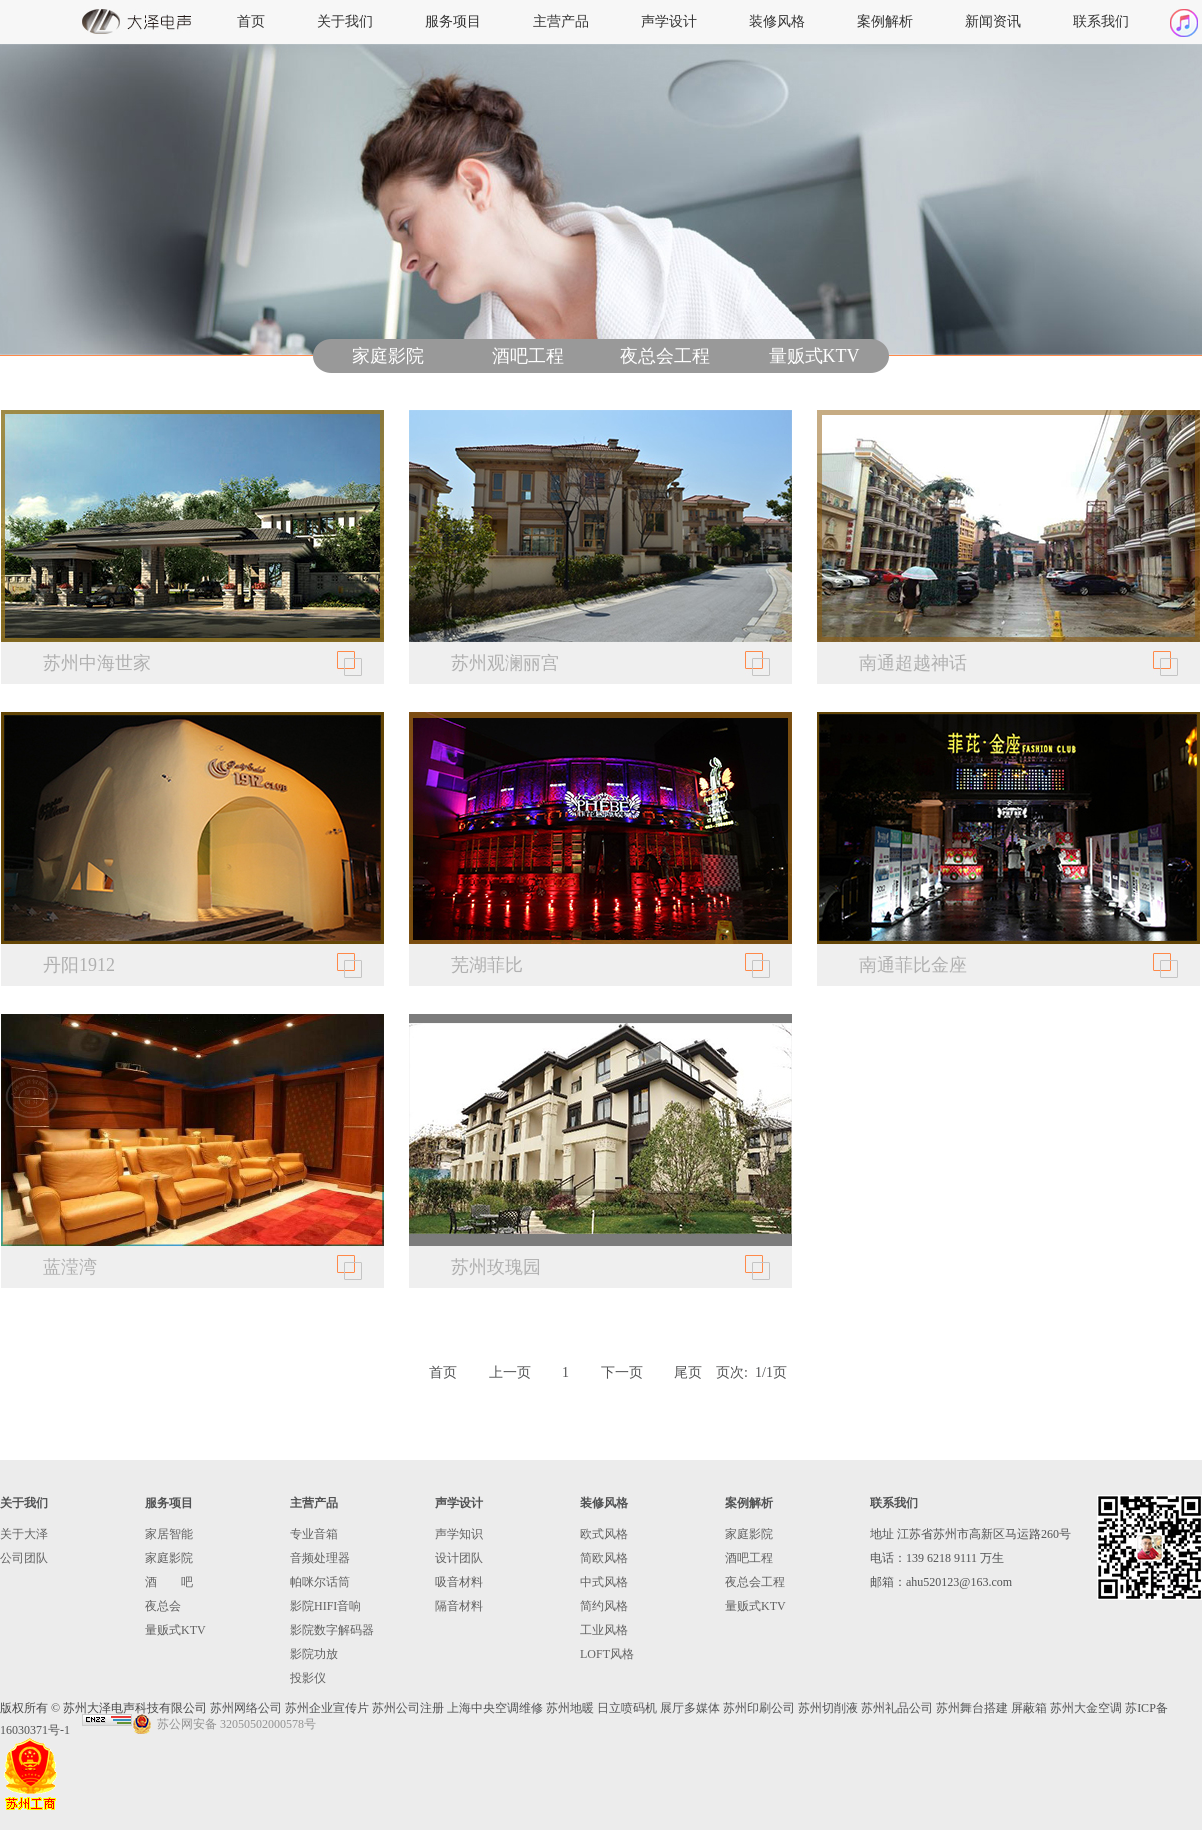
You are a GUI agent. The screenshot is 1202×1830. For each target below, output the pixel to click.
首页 (251, 21)
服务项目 (453, 21)
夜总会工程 (665, 356)
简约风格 (604, 1606)
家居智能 (169, 1534)
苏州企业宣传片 (327, 1708)
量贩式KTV (814, 356)
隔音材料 (459, 1606)
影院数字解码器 (332, 1630)
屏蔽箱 (1029, 1708)
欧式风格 (604, 1534)
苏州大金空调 (1086, 1708)
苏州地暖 (570, 1708)
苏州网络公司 (246, 1708)
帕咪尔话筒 (320, 1582)
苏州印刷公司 (759, 1708)
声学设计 (669, 21)
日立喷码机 (627, 1708)
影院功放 (314, 1654)
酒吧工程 (528, 356)
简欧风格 (604, 1558)
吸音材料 (459, 1582)
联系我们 (1101, 21)
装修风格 (777, 21)
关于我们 (345, 21)
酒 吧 (169, 1582)
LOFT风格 (607, 1654)
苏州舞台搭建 (972, 1708)
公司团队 (24, 1558)
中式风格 (604, 1582)
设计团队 (459, 1558)
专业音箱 (314, 1534)
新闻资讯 (993, 21)
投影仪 (308, 1678)
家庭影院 (388, 356)
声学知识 (459, 1534)
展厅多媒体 (690, 1708)
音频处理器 (320, 1558)
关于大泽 (24, 1534)
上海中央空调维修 (495, 1708)
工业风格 (604, 1630)
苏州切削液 (828, 1708)
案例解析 (885, 21)
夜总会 (163, 1606)
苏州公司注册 (408, 1708)
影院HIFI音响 (325, 1606)
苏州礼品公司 (897, 1708)
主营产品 (561, 21)
